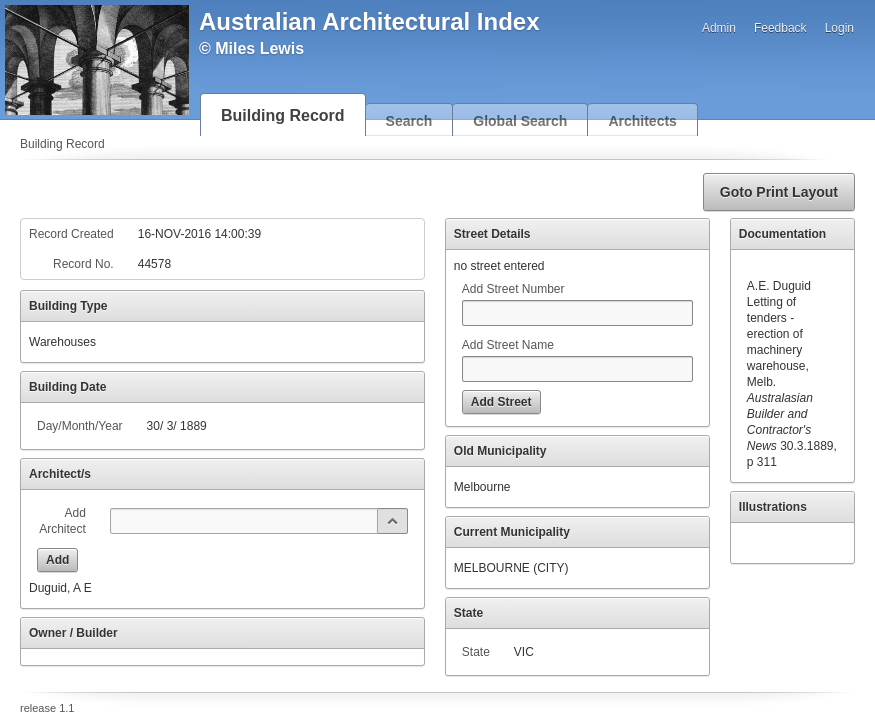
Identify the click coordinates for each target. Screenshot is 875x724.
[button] (779, 192)
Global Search (520, 121)
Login (839, 28)
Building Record (283, 115)
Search (409, 121)
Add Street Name (508, 345)
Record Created (71, 234)
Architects (642, 121)
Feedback (780, 28)
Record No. (83, 264)
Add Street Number (513, 289)
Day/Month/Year (80, 426)
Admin (719, 28)
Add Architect (62, 521)
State (476, 652)
